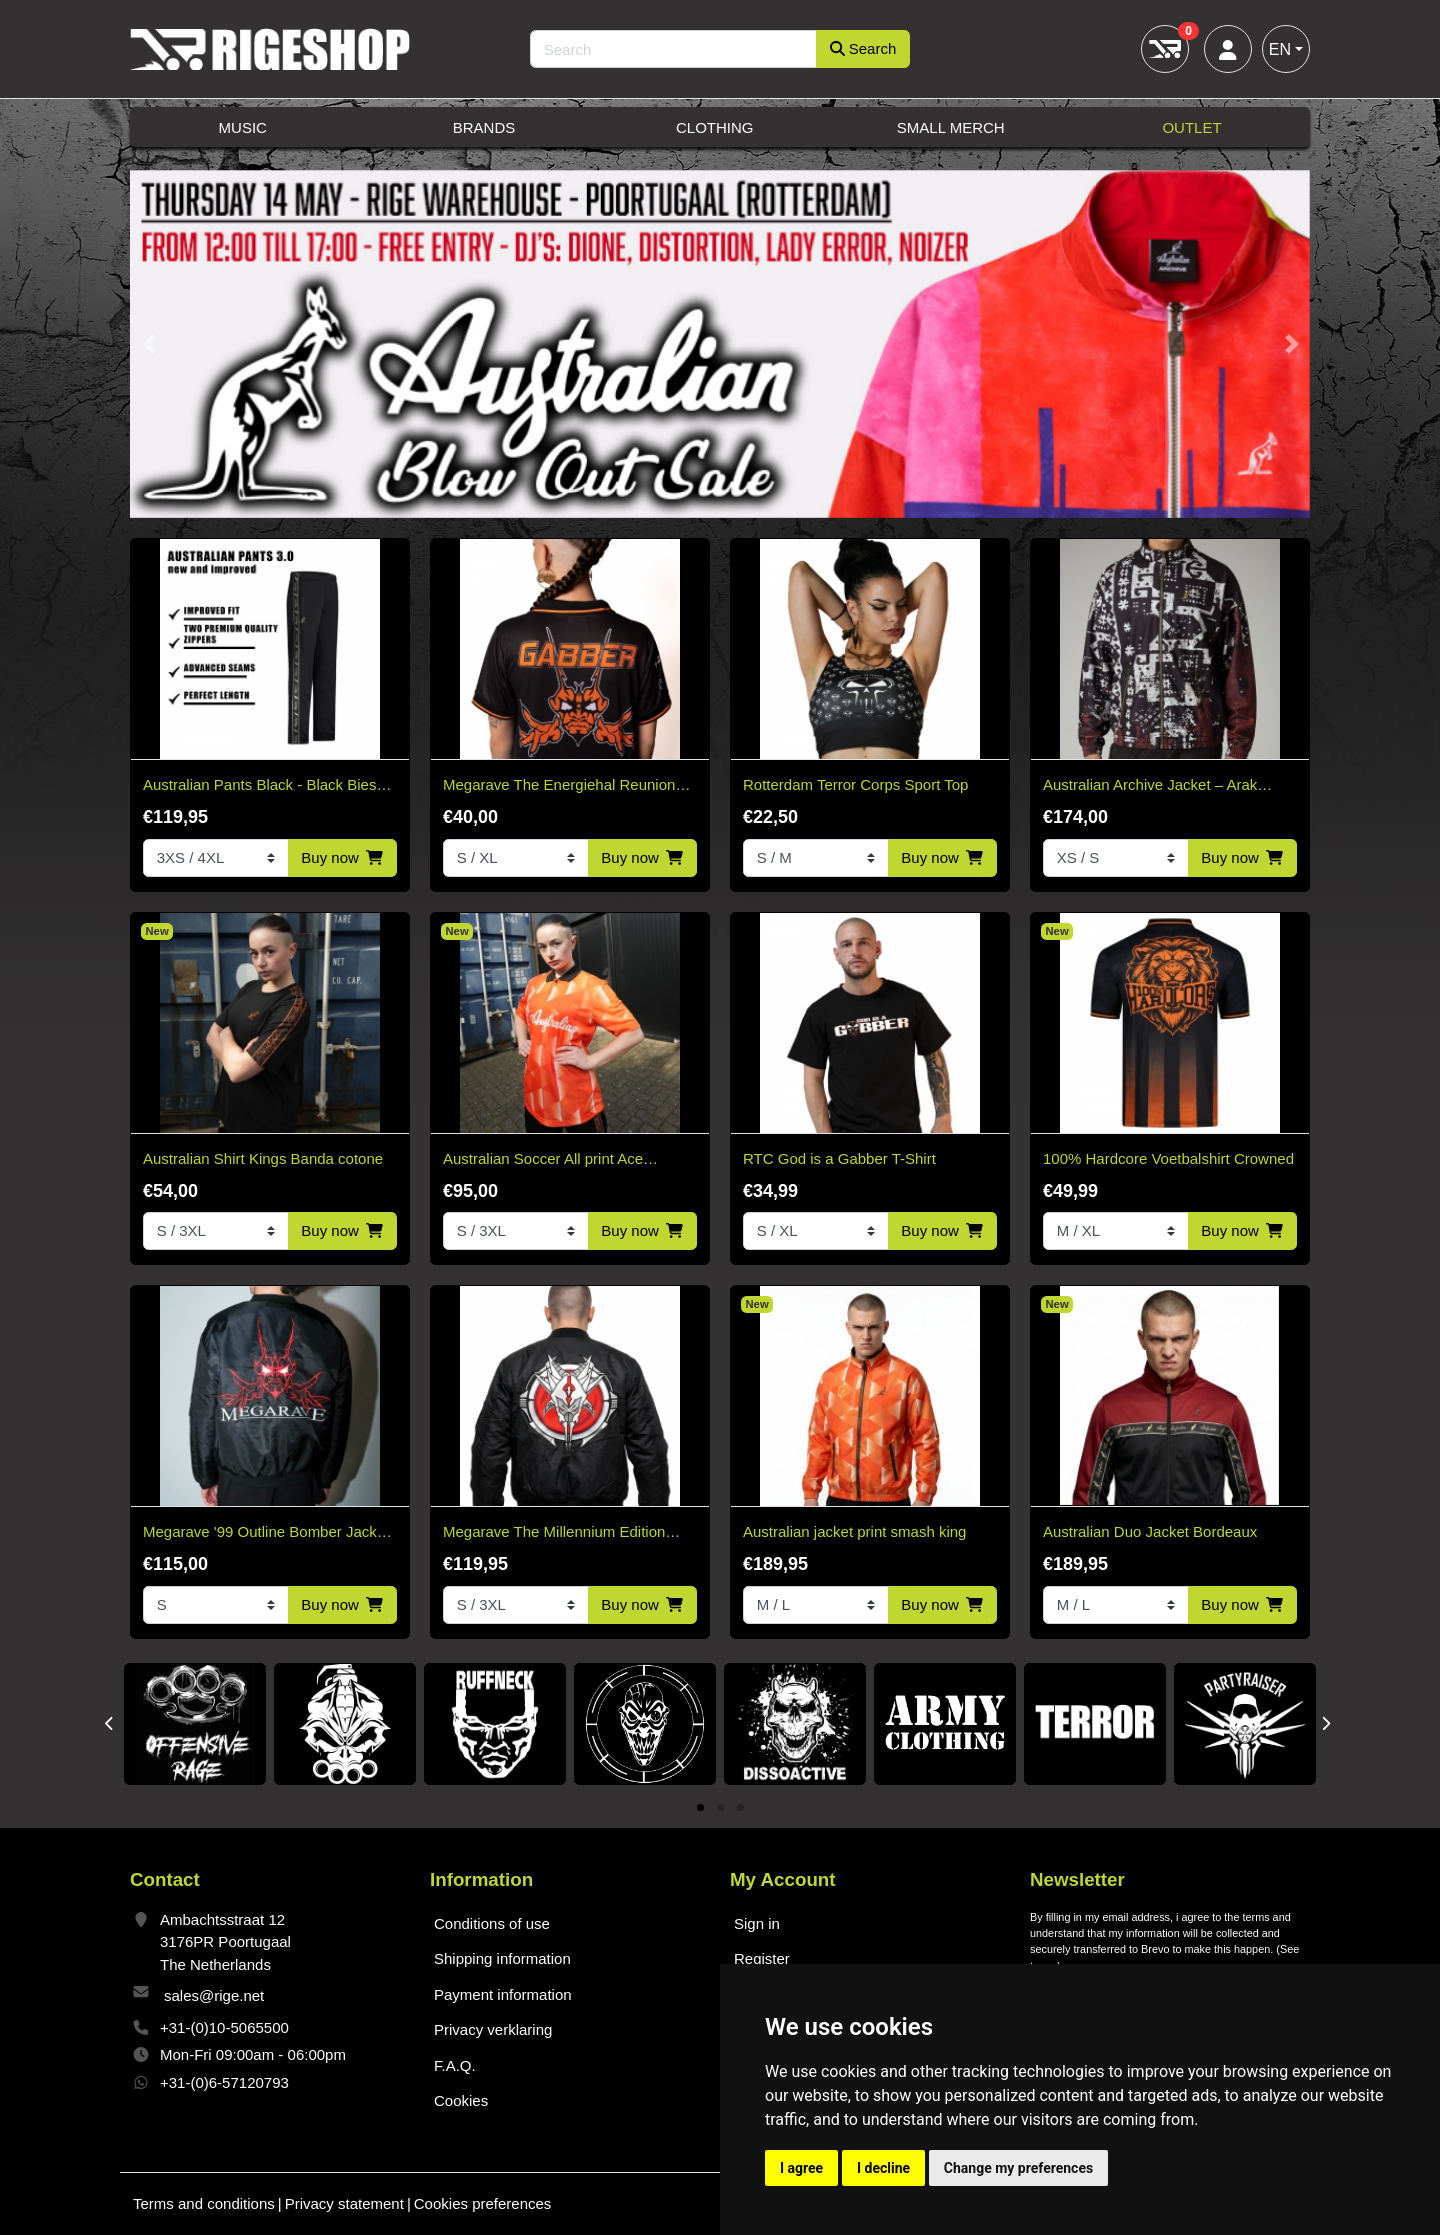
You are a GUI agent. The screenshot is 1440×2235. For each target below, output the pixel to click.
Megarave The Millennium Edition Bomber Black (554, 1533)
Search (863, 48)
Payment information (503, 1994)
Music (243, 127)
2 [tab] (720, 1808)
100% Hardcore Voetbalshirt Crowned (1168, 1158)
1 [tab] (700, 1808)
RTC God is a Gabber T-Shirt (839, 1158)
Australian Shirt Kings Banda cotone (263, 1158)
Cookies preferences (483, 2203)
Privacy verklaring (493, 2029)
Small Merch (951, 127)
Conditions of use (492, 1923)
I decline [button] (883, 2168)
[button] (148, 344)
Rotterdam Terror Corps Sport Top (855, 784)
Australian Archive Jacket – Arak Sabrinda (1150, 786)
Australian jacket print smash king (854, 1531)
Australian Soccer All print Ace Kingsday (543, 1160)
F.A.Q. (455, 2065)
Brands (484, 127)
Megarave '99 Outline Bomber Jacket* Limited (269, 1533)
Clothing (715, 127)
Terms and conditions (204, 2203)
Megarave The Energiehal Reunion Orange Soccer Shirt (559, 786)
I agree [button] (801, 2168)
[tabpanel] (195, 1724)
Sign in (757, 1923)
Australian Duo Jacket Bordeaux (1150, 1531)
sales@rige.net (214, 1995)
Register (762, 1958)
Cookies (461, 2100)
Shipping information (502, 1958)
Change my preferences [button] (1018, 2168)
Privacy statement (344, 2203)
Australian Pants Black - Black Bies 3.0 (259, 786)
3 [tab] (740, 1808)
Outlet (1191, 127)
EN (1280, 49)
